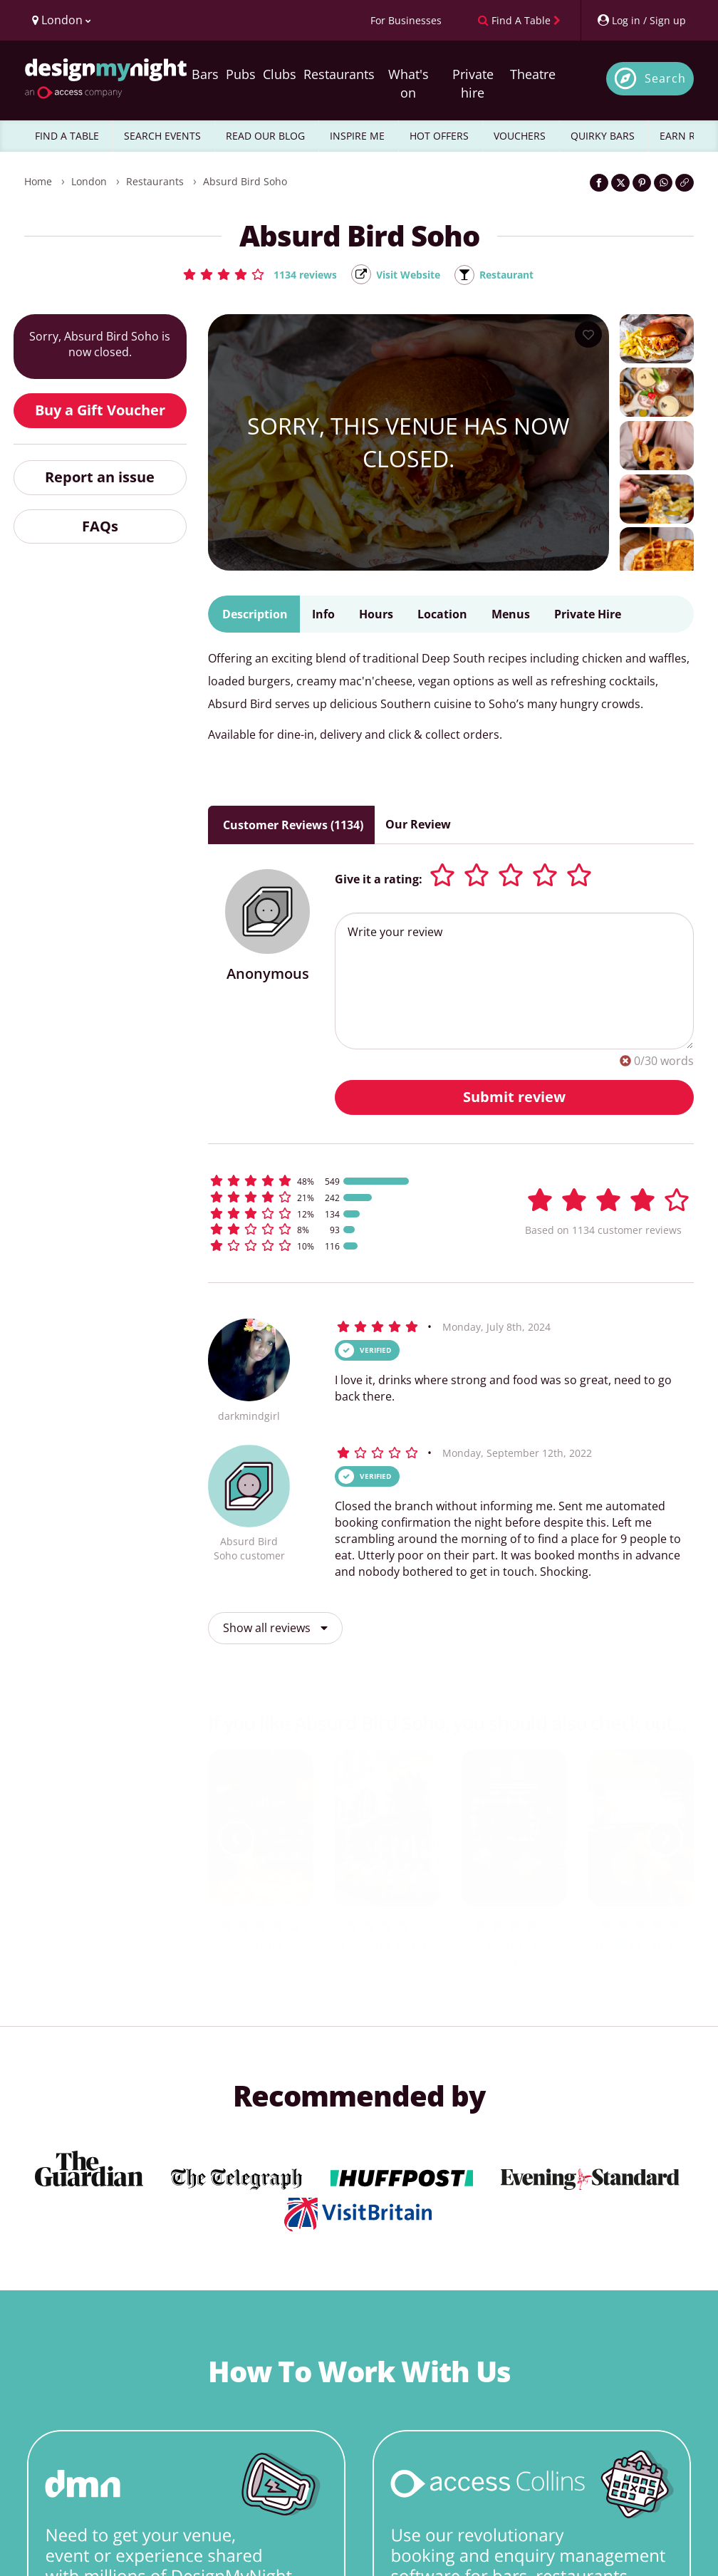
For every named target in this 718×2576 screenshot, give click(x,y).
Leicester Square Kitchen (387, 1954)
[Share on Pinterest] (642, 183)
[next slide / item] (665, 1839)
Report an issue (100, 477)
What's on (408, 83)
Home (38, 181)
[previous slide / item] (236, 1839)
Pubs (241, 74)
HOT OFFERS (439, 135)
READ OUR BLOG (265, 135)
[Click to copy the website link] (684, 183)
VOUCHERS (520, 135)
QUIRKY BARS (603, 135)
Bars (205, 74)
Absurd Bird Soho (245, 181)
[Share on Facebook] (599, 183)
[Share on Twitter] (620, 183)
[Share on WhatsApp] (663, 183)
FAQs (100, 526)
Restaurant (514, 275)
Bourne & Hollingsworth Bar (514, 1954)
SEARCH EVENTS (162, 135)
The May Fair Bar (641, 1945)
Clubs (279, 74)
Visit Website (406, 275)
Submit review (514, 1097)
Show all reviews (275, 1629)
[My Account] (641, 20)
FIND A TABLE (67, 135)
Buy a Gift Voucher (100, 410)
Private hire (473, 83)
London (89, 181)
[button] (249, 274)
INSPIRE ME (357, 135)
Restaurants (339, 74)
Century (260, 1945)
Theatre (533, 74)
